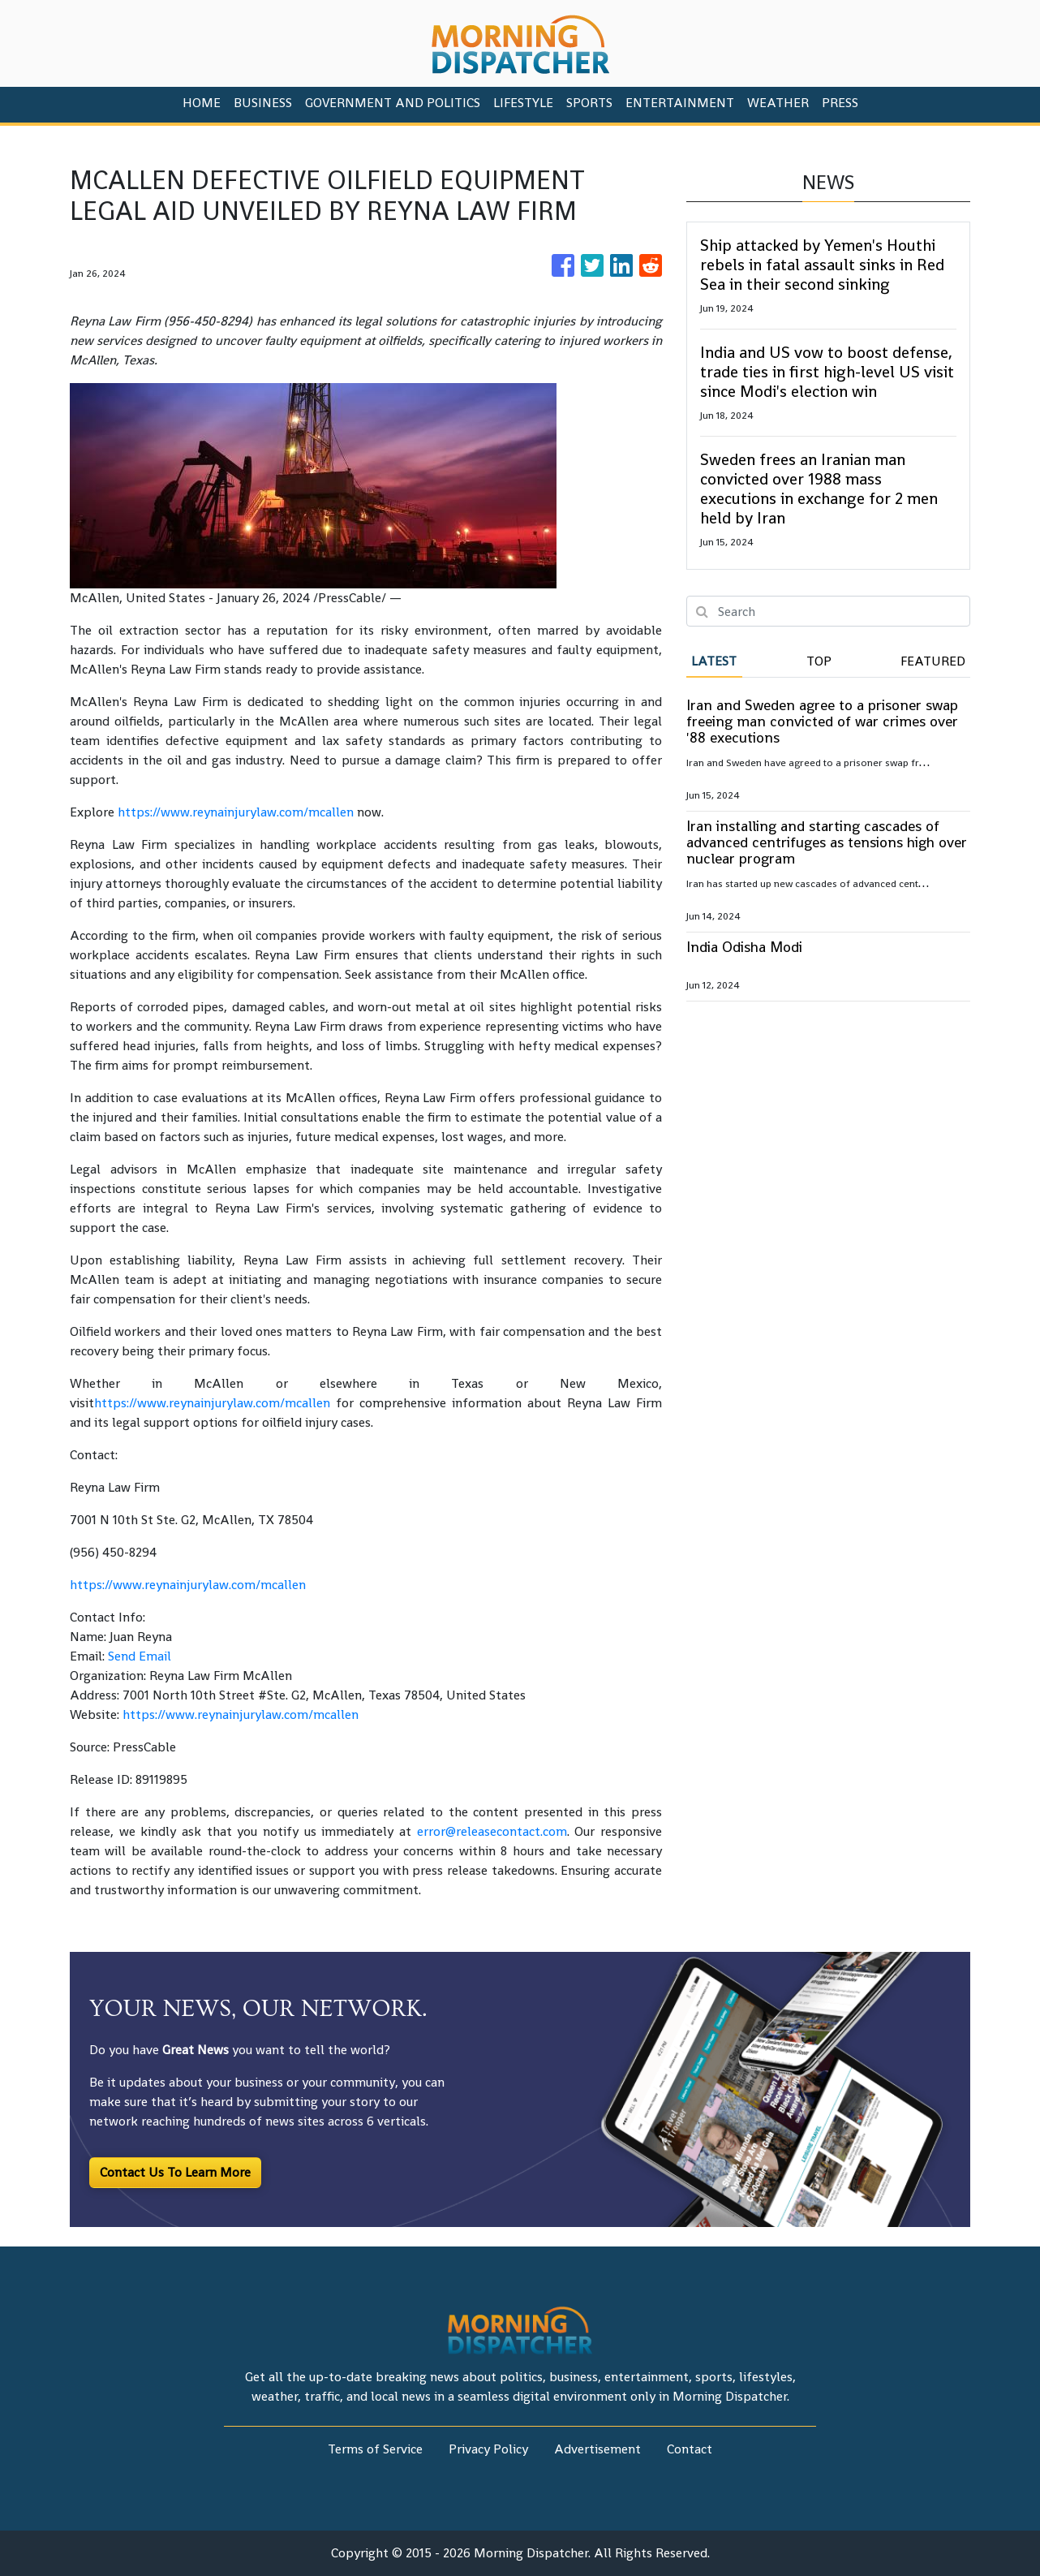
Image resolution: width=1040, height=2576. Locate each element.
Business (263, 102)
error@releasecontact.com (492, 1831)
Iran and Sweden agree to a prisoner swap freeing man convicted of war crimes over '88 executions (822, 721)
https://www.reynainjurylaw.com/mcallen (236, 812)
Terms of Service (375, 2449)
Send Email (139, 1656)
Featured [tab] (932, 661)
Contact (689, 2449)
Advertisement (597, 2449)
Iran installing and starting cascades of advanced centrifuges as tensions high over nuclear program (826, 842)
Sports (589, 102)
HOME (202, 102)
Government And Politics (392, 102)
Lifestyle (523, 102)
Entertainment (679, 102)
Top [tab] (819, 661)
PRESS (840, 102)
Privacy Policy (488, 2449)
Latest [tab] (714, 661)
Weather (778, 102)
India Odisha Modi (744, 946)
